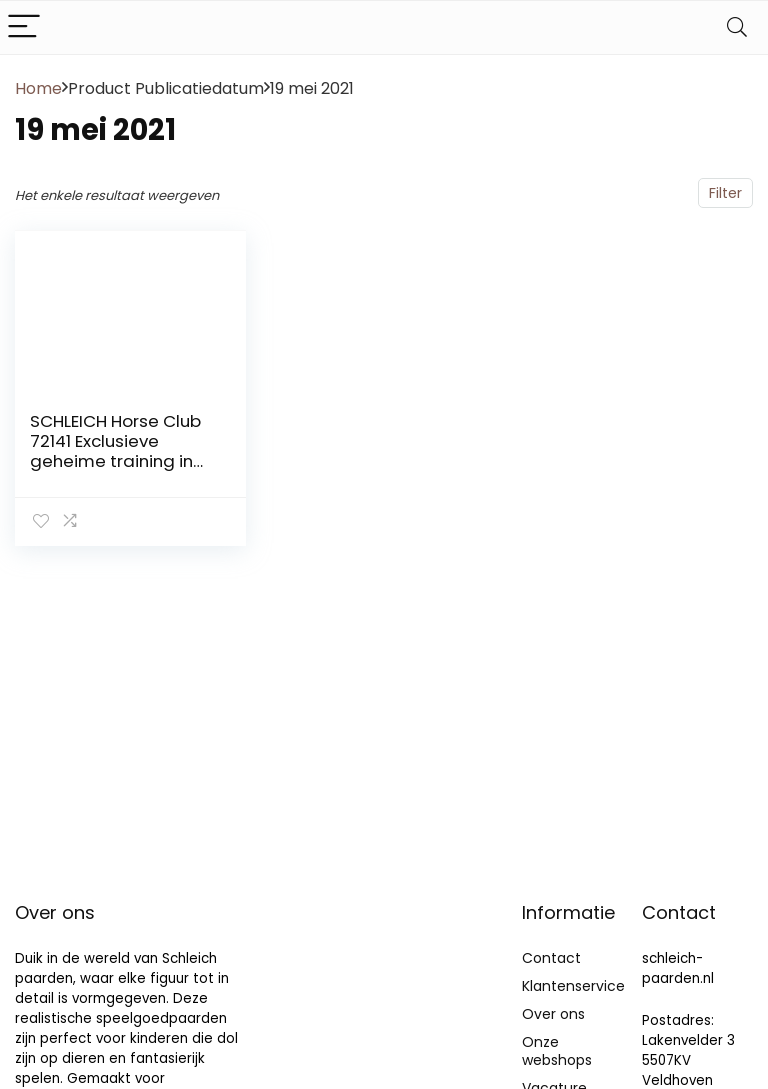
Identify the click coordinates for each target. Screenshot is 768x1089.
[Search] (737, 27)
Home (38, 88)
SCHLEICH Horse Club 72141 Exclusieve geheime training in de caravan (115, 451)
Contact (551, 958)
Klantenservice (573, 986)
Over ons (553, 1014)
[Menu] (24, 27)
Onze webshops (557, 1051)
